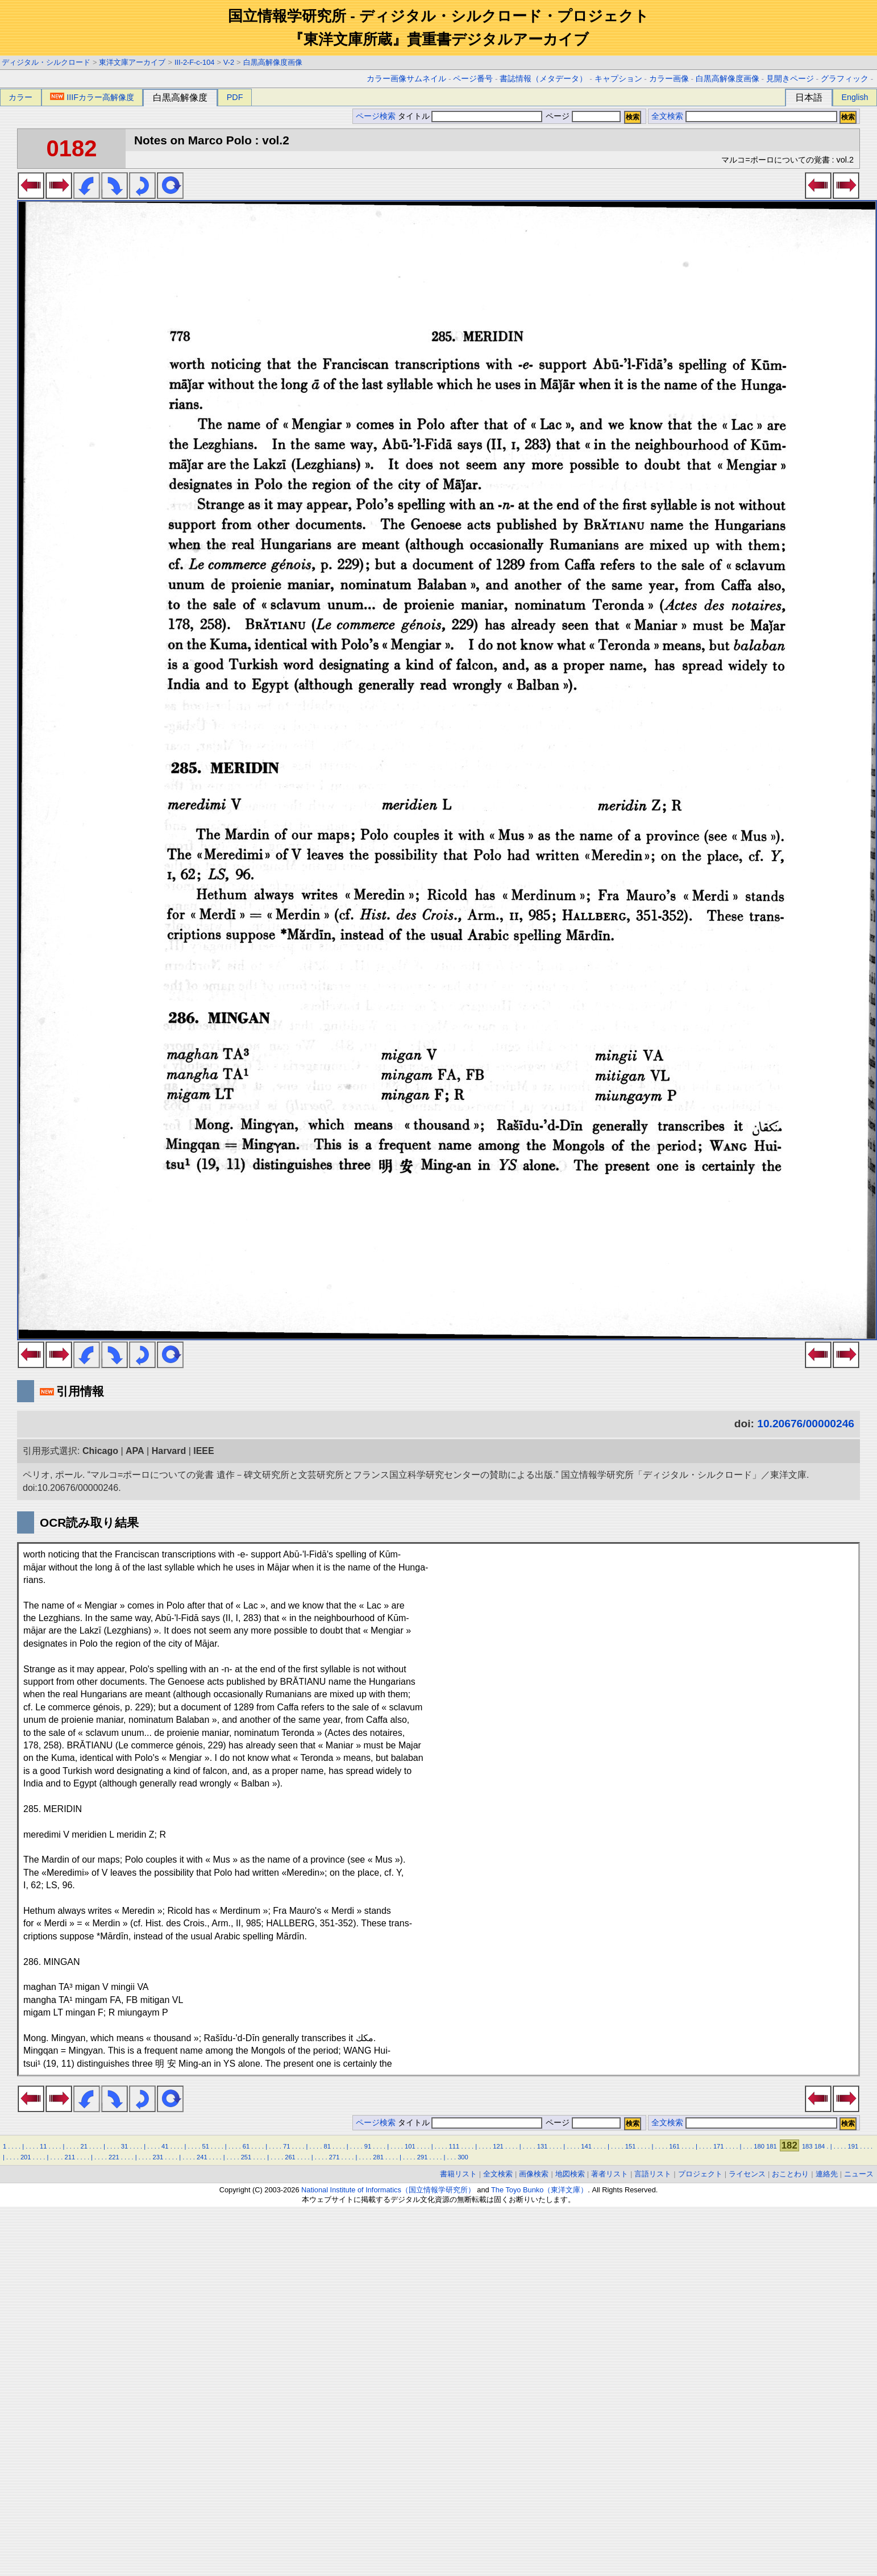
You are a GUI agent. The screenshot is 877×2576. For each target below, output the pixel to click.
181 (771, 2146)
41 (164, 2146)
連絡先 (827, 2174)
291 (422, 2157)
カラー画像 (669, 78)
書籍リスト (458, 2174)
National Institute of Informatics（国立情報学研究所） (388, 2190)
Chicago (100, 1451)
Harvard (169, 1451)
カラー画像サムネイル (406, 78)
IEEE (203, 1451)
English (854, 97)
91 (367, 2146)
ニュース (859, 2174)
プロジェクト (700, 2174)
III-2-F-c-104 (194, 62)
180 (759, 2146)
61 (246, 2146)
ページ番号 (473, 78)
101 (410, 2146)
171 (718, 2146)
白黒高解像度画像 (272, 62)
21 (83, 2146)
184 (819, 2146)
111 (454, 2146)
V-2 (228, 62)
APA (135, 1451)
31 (124, 2146)
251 (246, 2157)
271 (334, 2157)
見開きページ (790, 78)
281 (378, 2157)
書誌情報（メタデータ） (543, 78)
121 (498, 2146)
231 (158, 2157)
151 (630, 2146)
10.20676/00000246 (805, 1424)
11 (43, 2146)
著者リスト (609, 2174)
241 (202, 2157)
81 (326, 2146)
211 (69, 2157)
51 (205, 2146)
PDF (235, 97)
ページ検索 (376, 116)
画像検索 (533, 2174)
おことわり (790, 2174)
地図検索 (570, 2174)
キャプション (618, 78)
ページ (582, 116)
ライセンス (747, 2174)
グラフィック (844, 78)
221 (114, 2157)
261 (290, 2157)
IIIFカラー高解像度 (92, 97)
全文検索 (667, 116)
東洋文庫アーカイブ (132, 62)
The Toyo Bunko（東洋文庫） (539, 2190)
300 (463, 2157)
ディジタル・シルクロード (46, 62)
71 (286, 2146)
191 (853, 2146)
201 (25, 2157)
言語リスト (652, 2174)
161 (674, 2146)
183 (807, 2146)
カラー (20, 97)
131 (542, 2146)
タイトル (470, 116)
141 (586, 2146)
